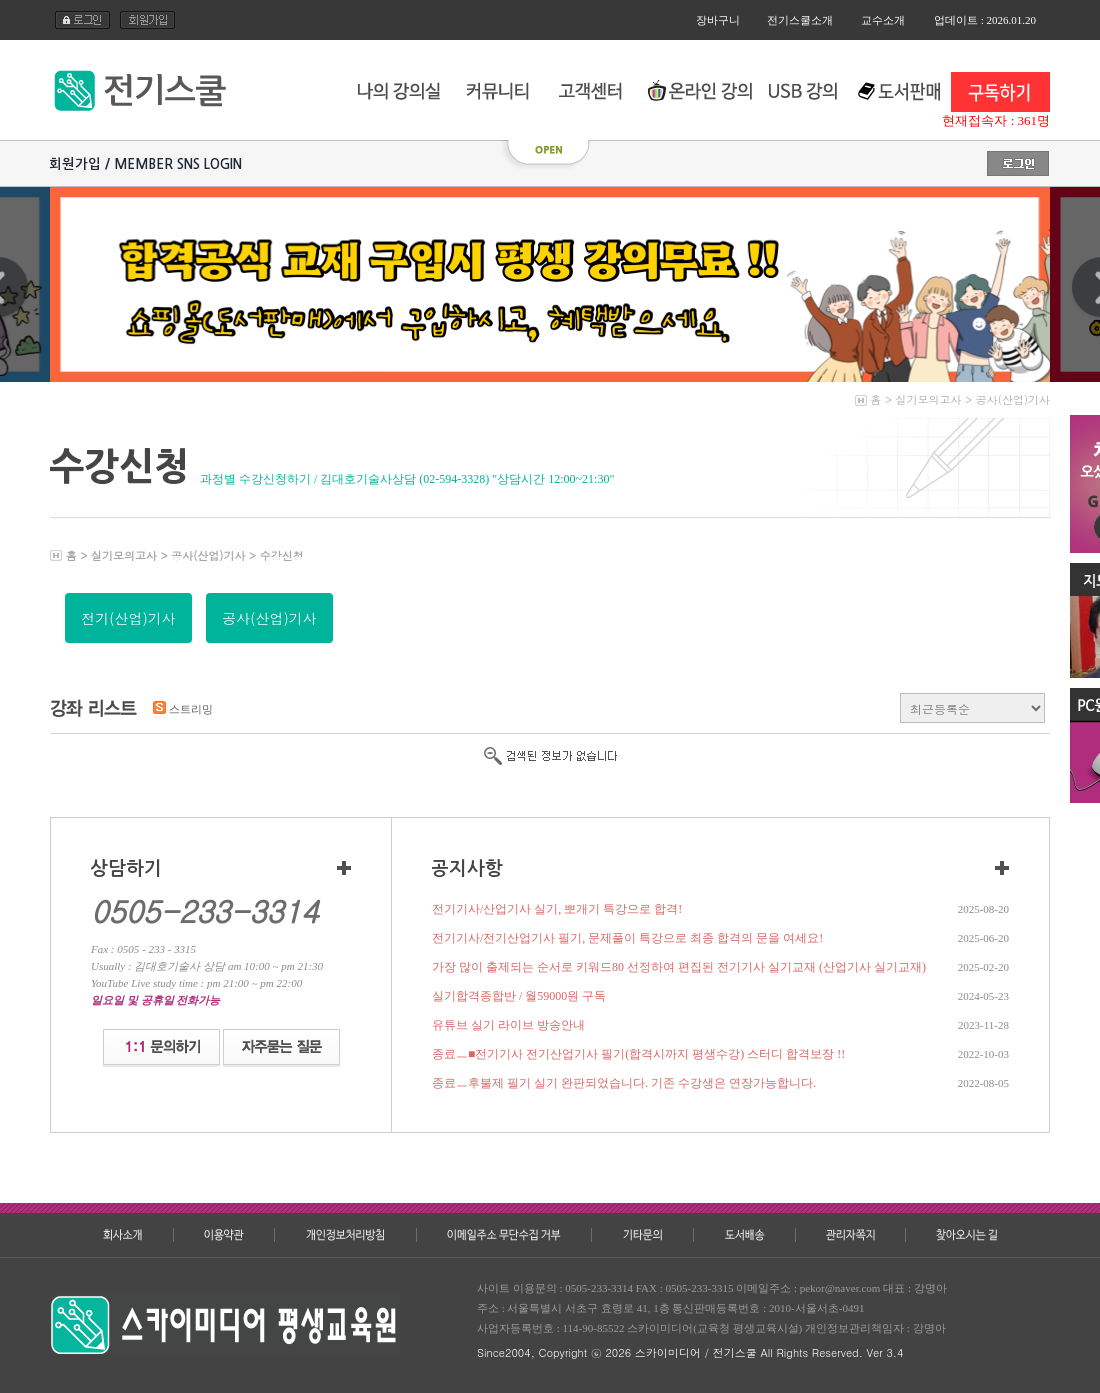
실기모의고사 (929, 399)
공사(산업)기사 (1013, 399)
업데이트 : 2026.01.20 (985, 20)
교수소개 (883, 20)
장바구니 (718, 20)
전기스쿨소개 (800, 20)
